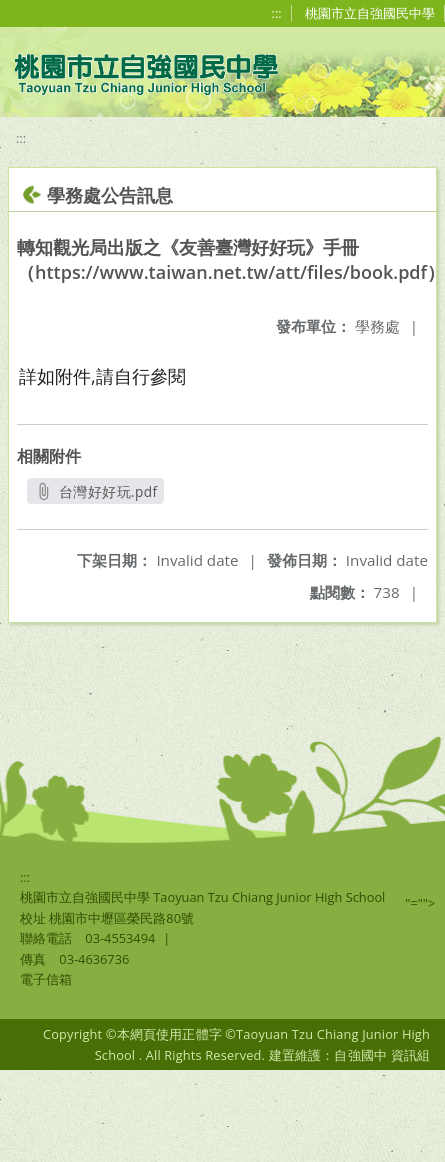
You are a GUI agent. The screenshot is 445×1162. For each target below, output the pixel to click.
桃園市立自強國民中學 (370, 13)
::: (277, 13)
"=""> (420, 903)
